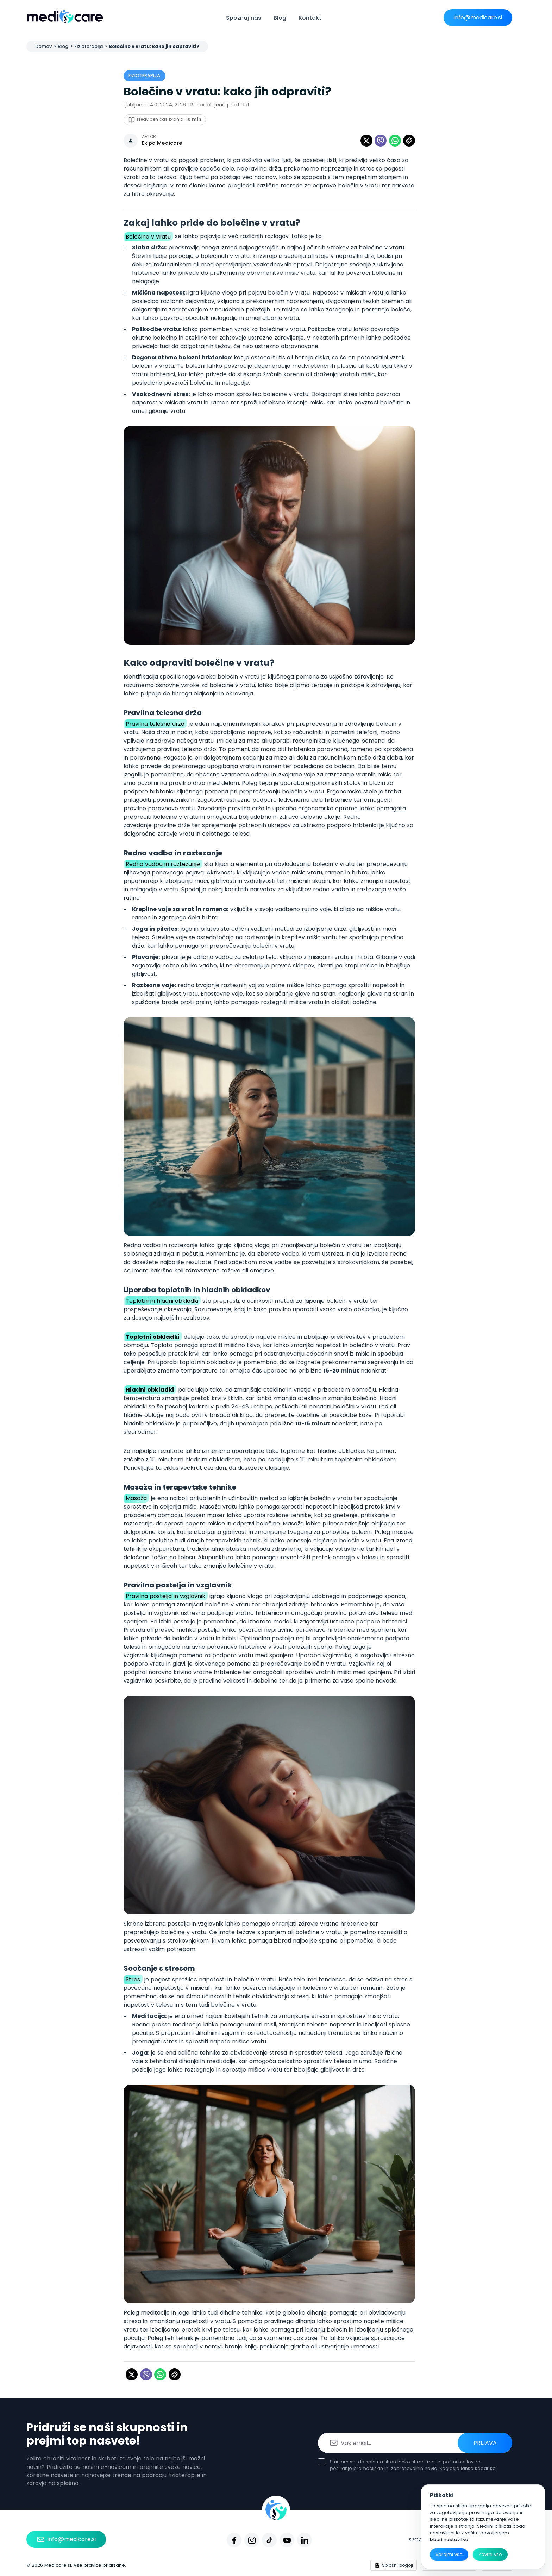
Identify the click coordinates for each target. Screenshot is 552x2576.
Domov (43, 46)
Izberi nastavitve (449, 2540)
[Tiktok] (269, 2540)
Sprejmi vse (449, 2554)
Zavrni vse (490, 2554)
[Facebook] (234, 2540)
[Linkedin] (304, 2540)
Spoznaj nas (243, 18)
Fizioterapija (88, 46)
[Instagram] (251, 2540)
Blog (280, 18)
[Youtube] (287, 2540)
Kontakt (310, 18)
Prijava (485, 2443)
